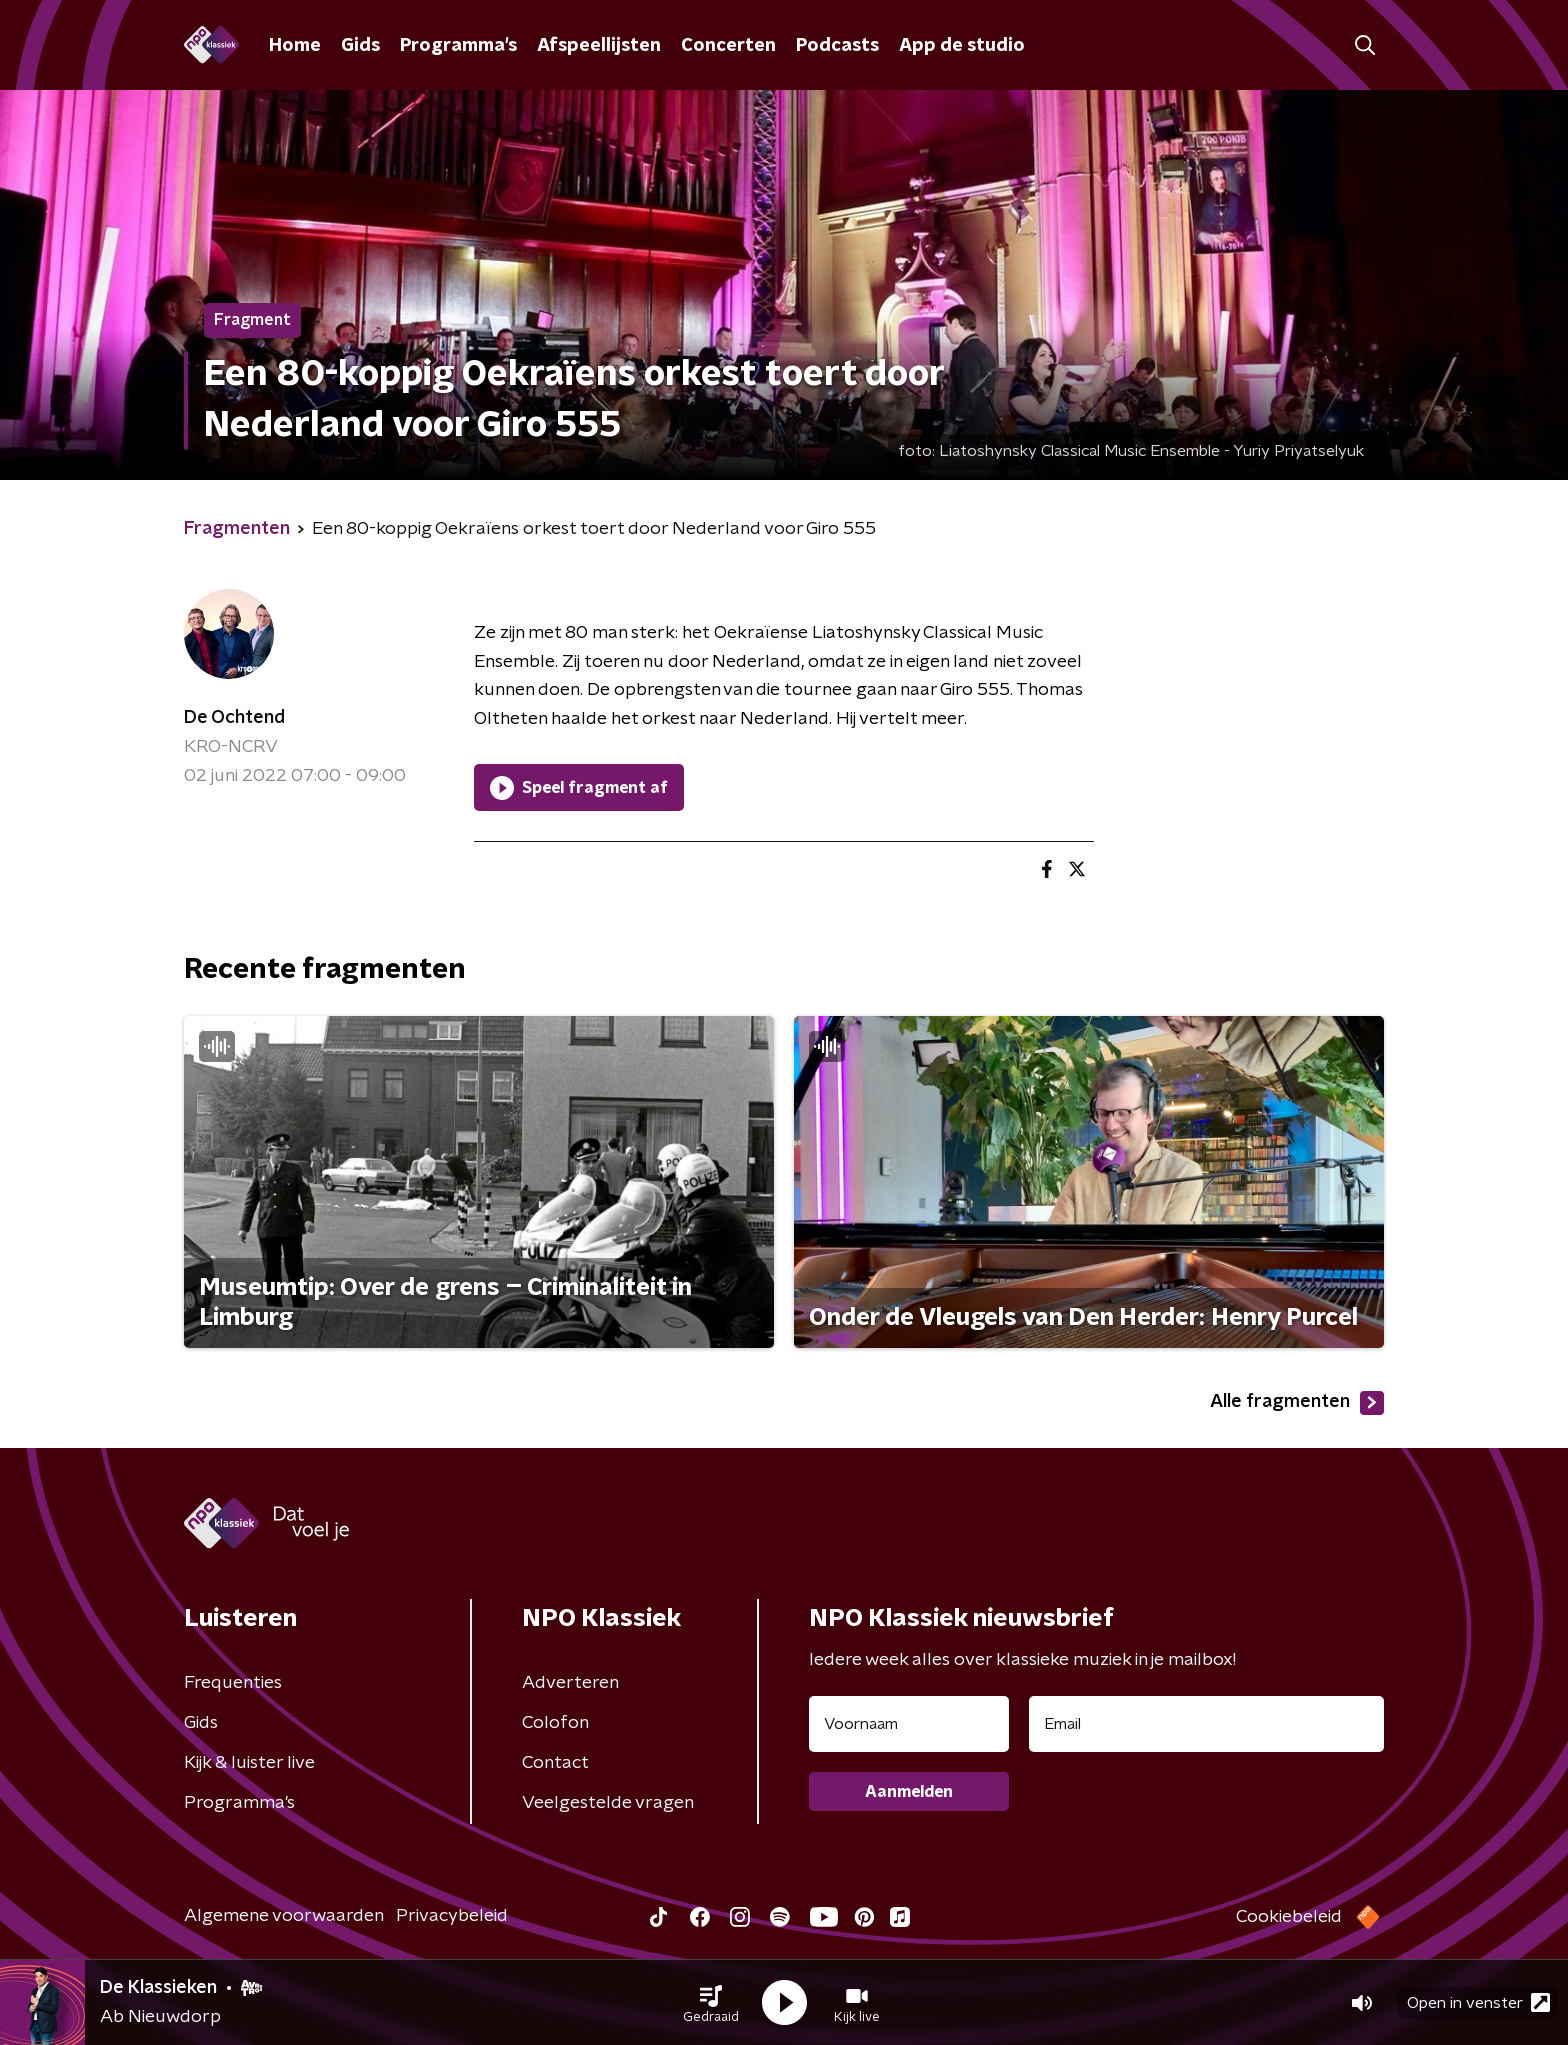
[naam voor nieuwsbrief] (909, 1724)
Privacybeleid (452, 1916)
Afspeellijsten (599, 46)
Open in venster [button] (1478, 2002)
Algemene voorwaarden (284, 1916)
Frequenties (233, 1683)
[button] (711, 2003)
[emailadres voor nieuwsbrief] (1206, 1724)
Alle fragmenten (1297, 1403)
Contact (555, 1763)
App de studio (962, 46)
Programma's (458, 46)
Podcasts (837, 46)
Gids (360, 46)
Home (295, 46)
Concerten (728, 46)
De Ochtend (234, 718)
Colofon (555, 1723)
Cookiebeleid (1289, 1917)
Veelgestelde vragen (608, 1803)
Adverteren (570, 1683)
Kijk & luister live (249, 1763)
